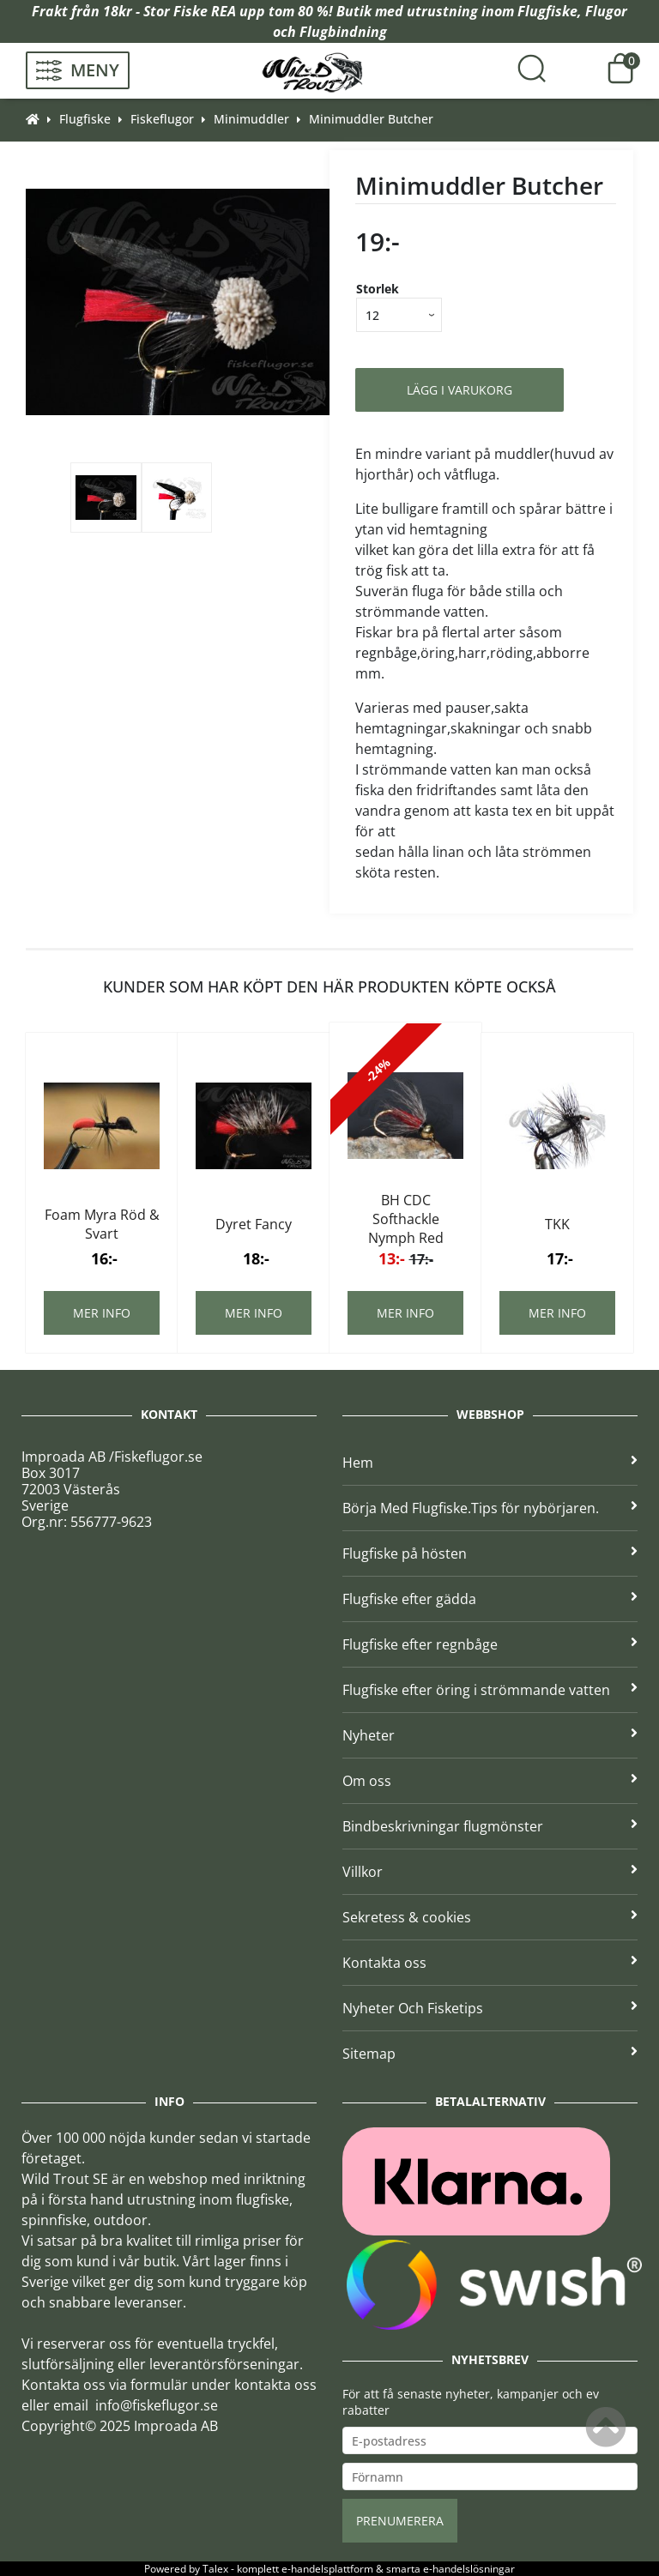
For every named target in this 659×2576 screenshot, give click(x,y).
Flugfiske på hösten (490, 1553)
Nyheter (490, 1735)
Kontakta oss (490, 1962)
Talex (215, 2568)
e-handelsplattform (327, 2568)
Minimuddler (251, 119)
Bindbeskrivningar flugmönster (490, 1826)
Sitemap (490, 2053)
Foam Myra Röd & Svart (102, 1224)
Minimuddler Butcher (371, 119)
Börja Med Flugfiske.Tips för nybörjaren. (490, 1508)
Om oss (490, 1780)
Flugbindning (343, 31)
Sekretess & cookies (490, 1917)
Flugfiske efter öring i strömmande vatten (490, 1689)
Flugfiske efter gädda (490, 1599)
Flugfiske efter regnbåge (490, 1644)
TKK (557, 1224)
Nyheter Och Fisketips (490, 2008)
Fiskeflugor (162, 119)
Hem (490, 1462)
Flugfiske (547, 11)
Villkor (490, 1871)
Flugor (606, 11)
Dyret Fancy (253, 1224)
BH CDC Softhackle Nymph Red (406, 1219)
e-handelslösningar (469, 2568)
